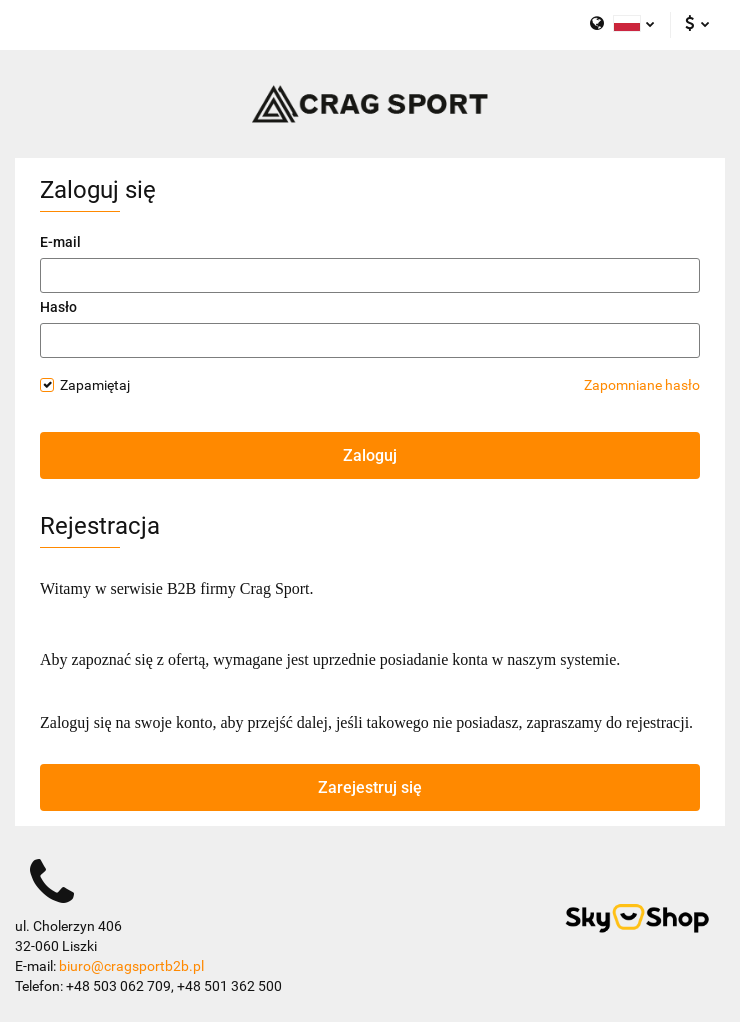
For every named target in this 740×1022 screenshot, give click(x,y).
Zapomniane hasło (642, 385)
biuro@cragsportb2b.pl (131, 966)
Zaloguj (370, 455)
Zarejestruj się (370, 787)
